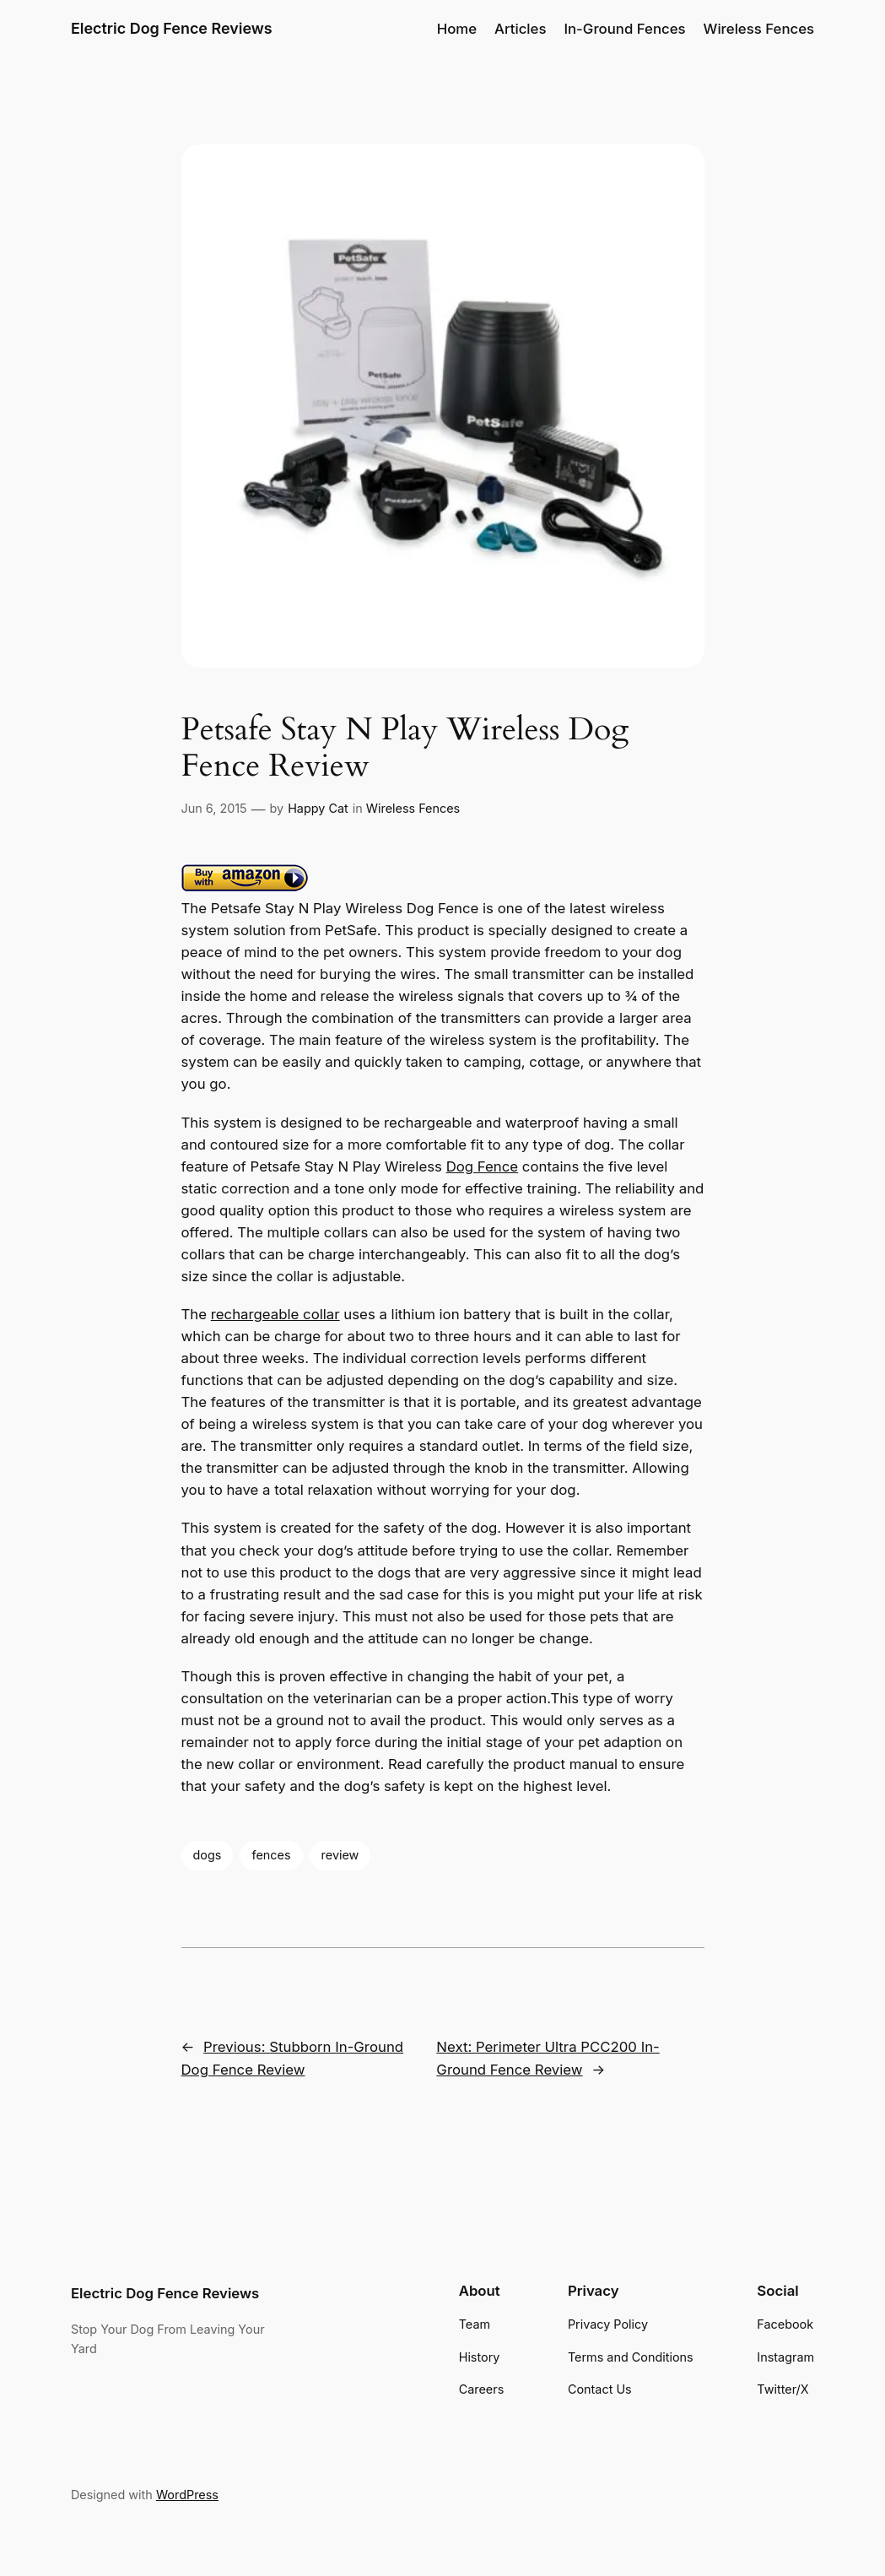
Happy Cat (318, 808)
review (340, 1855)
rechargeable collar (275, 1314)
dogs (207, 1855)
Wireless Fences (413, 808)
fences (270, 1855)
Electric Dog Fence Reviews (172, 28)
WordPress (187, 2494)
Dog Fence (482, 1166)
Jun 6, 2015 (214, 808)
